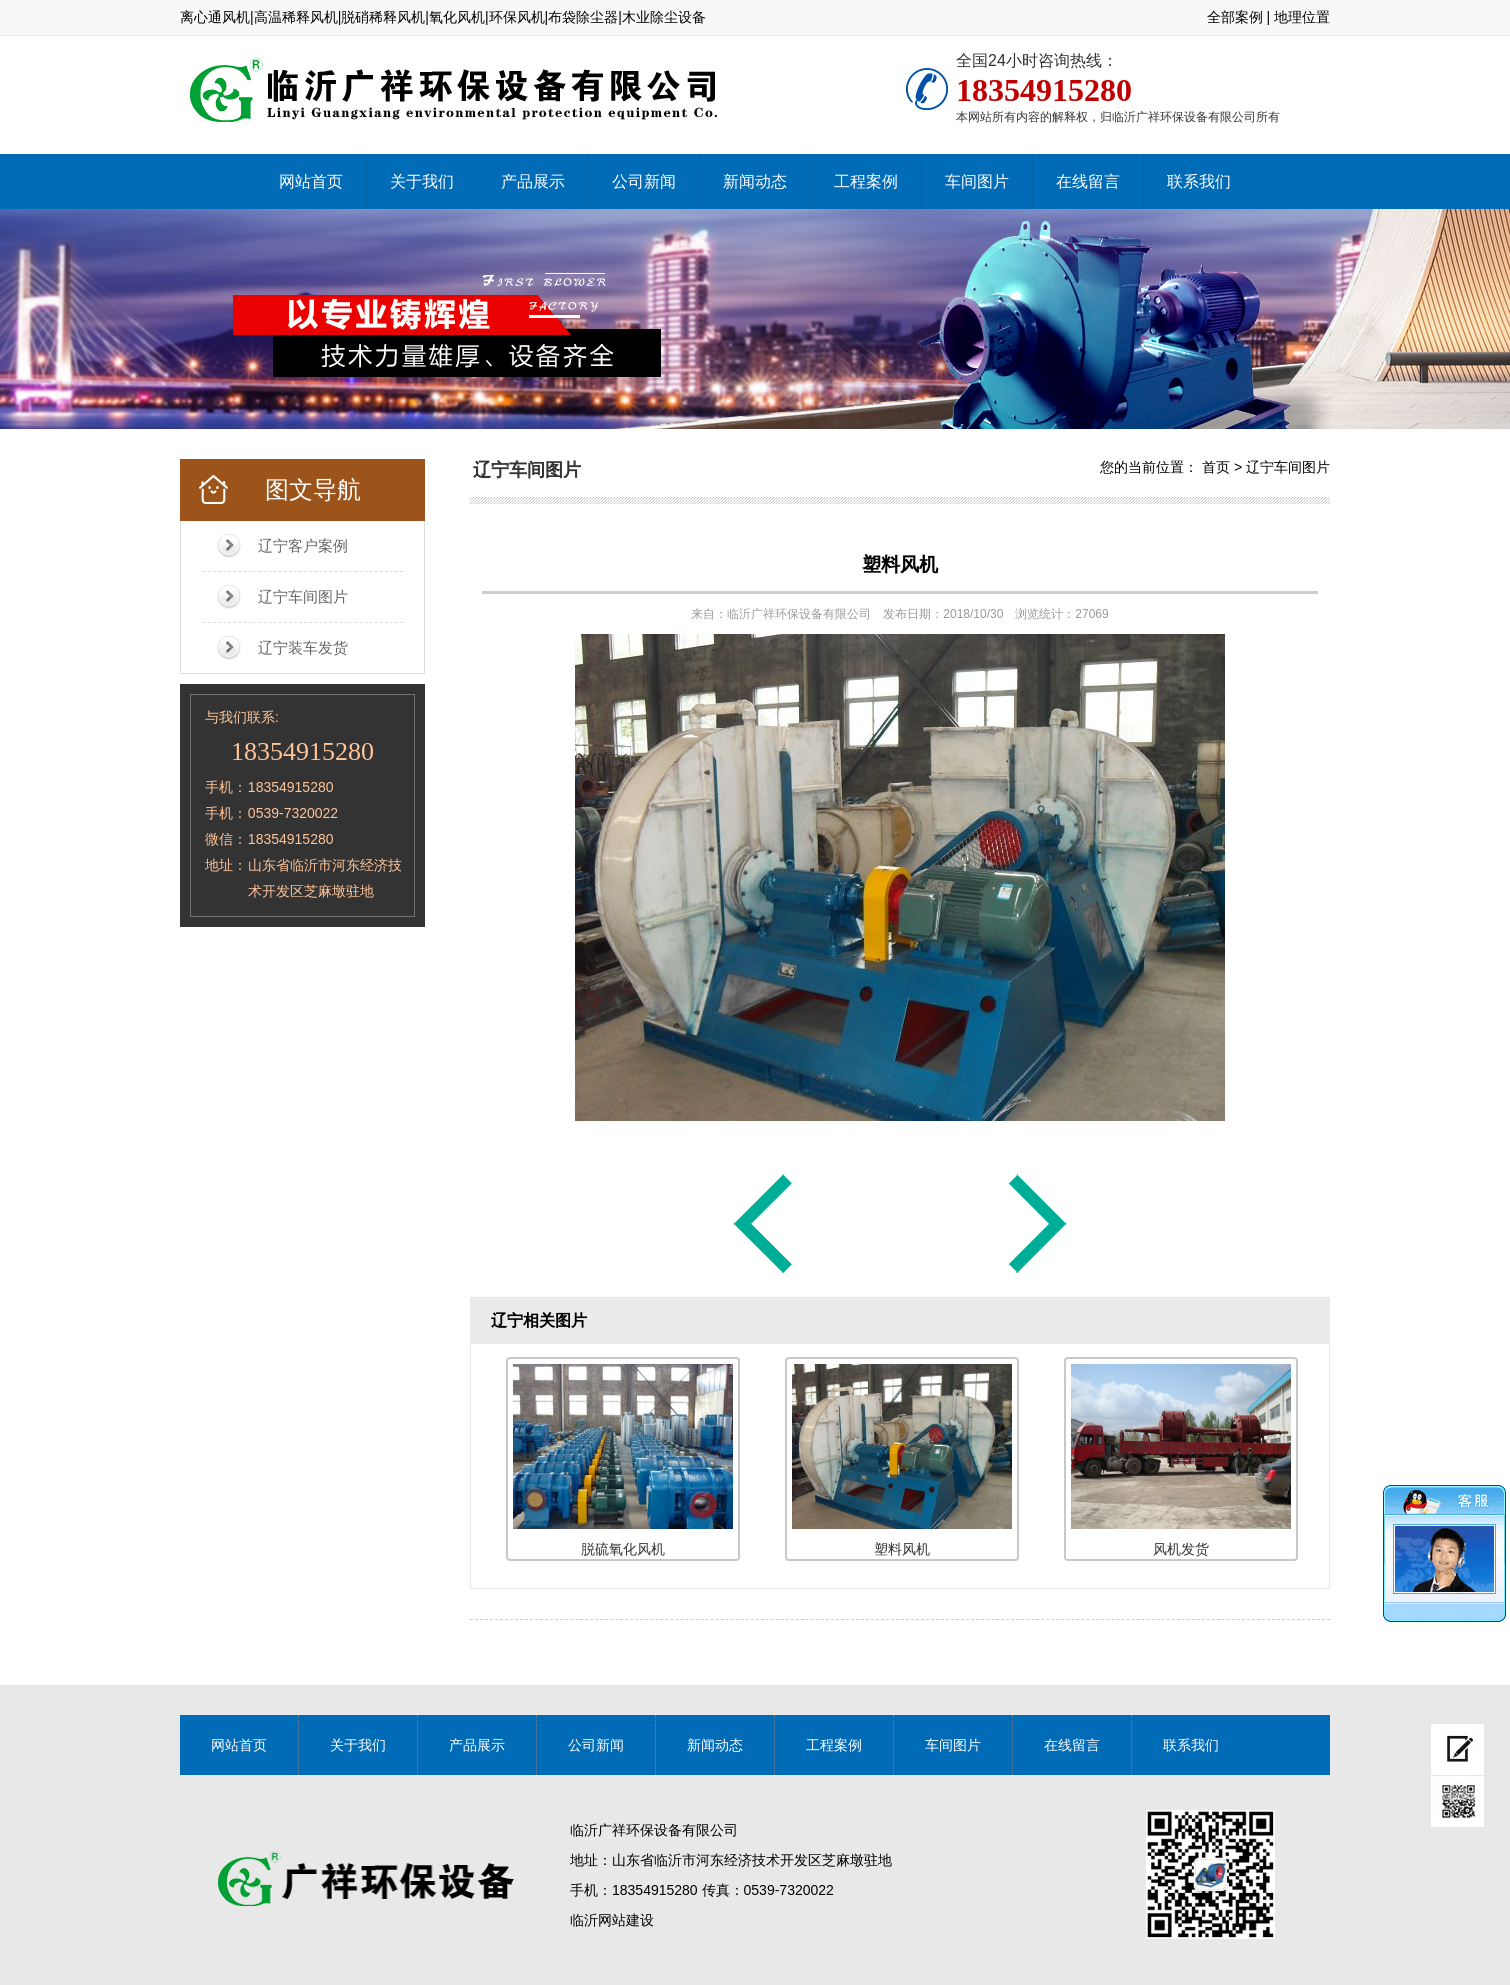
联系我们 (1199, 181)
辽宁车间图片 (303, 596)
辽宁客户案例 (303, 545)
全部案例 (1235, 17)
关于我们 (422, 181)
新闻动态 (755, 181)
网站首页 (311, 181)
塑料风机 (900, 564)
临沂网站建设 (612, 1920)
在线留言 (1088, 181)
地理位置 (1302, 17)
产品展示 (533, 181)
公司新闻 (644, 181)
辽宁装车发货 (303, 647)
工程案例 (866, 181)
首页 (1216, 467)
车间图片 (977, 181)
